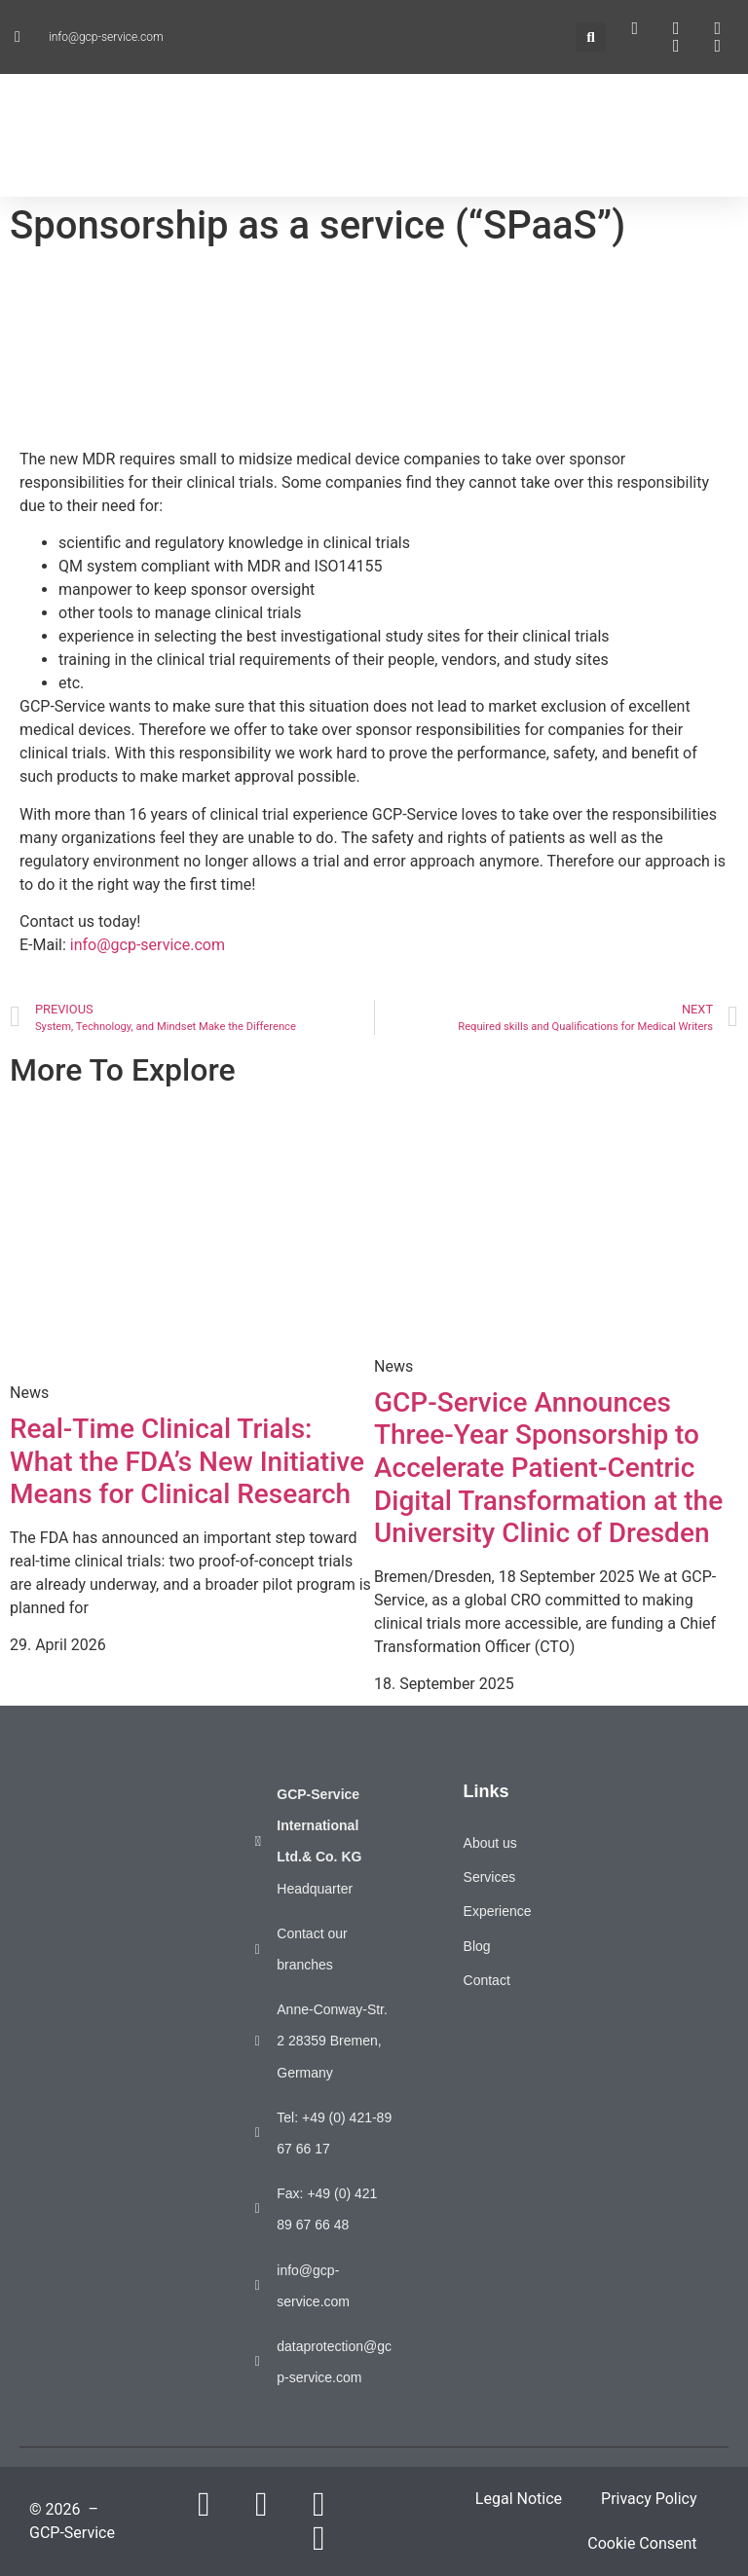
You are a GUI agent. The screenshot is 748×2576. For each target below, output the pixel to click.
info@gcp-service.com (147, 945)
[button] (591, 37)
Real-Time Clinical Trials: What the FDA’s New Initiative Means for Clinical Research (187, 1461)
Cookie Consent (641, 2543)
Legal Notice (518, 2498)
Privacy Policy (649, 2498)
